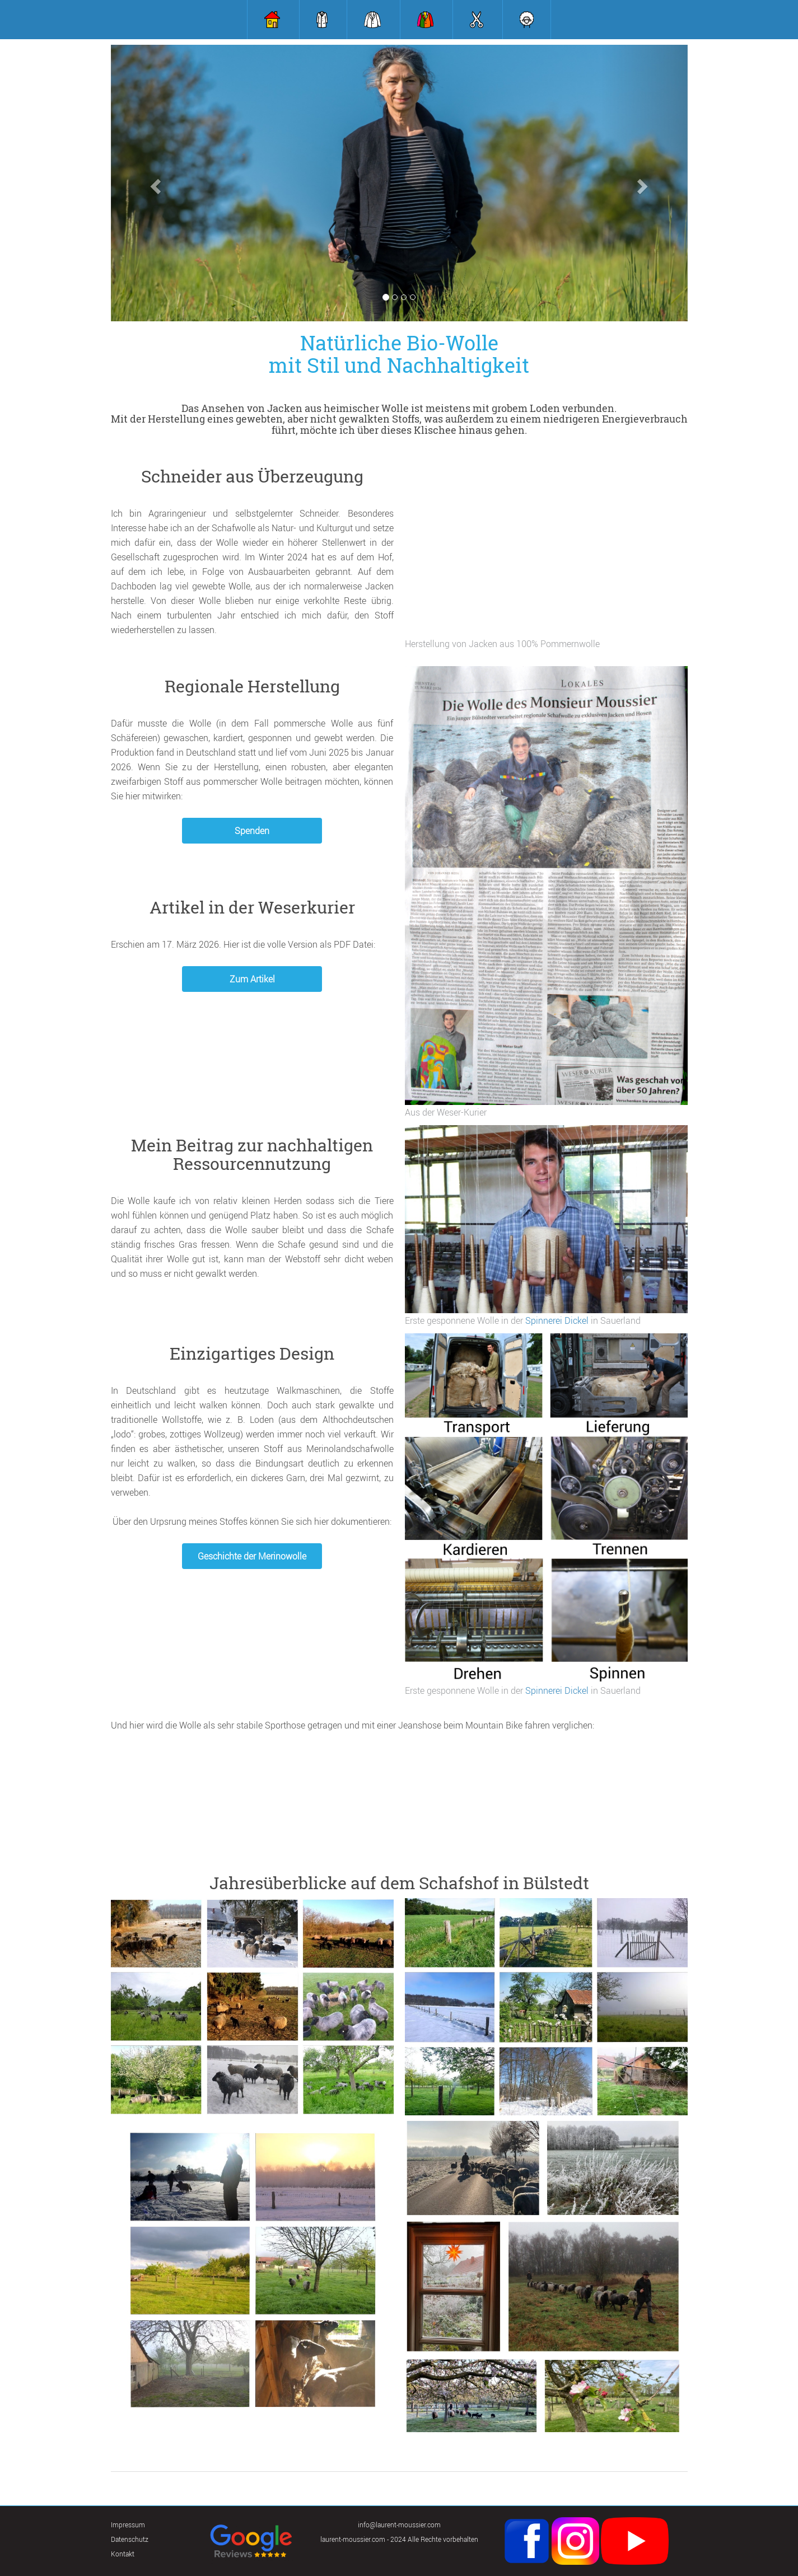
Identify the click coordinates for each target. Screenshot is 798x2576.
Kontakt (122, 2553)
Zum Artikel (252, 979)
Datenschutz (129, 2539)
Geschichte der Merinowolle (252, 1556)
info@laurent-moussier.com (399, 2524)
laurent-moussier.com (352, 2539)
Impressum (128, 2524)
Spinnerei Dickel (558, 1320)
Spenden (252, 831)
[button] (154, 183)
